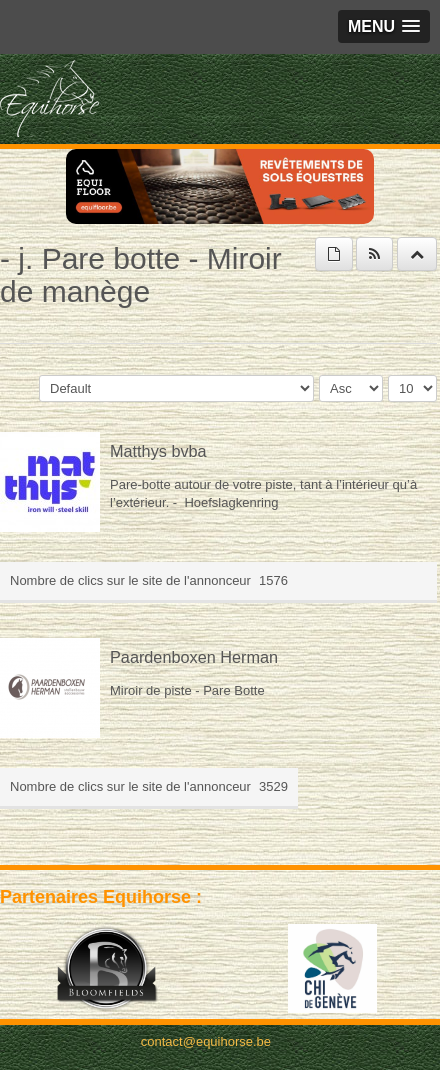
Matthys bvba (158, 451)
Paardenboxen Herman (194, 657)
